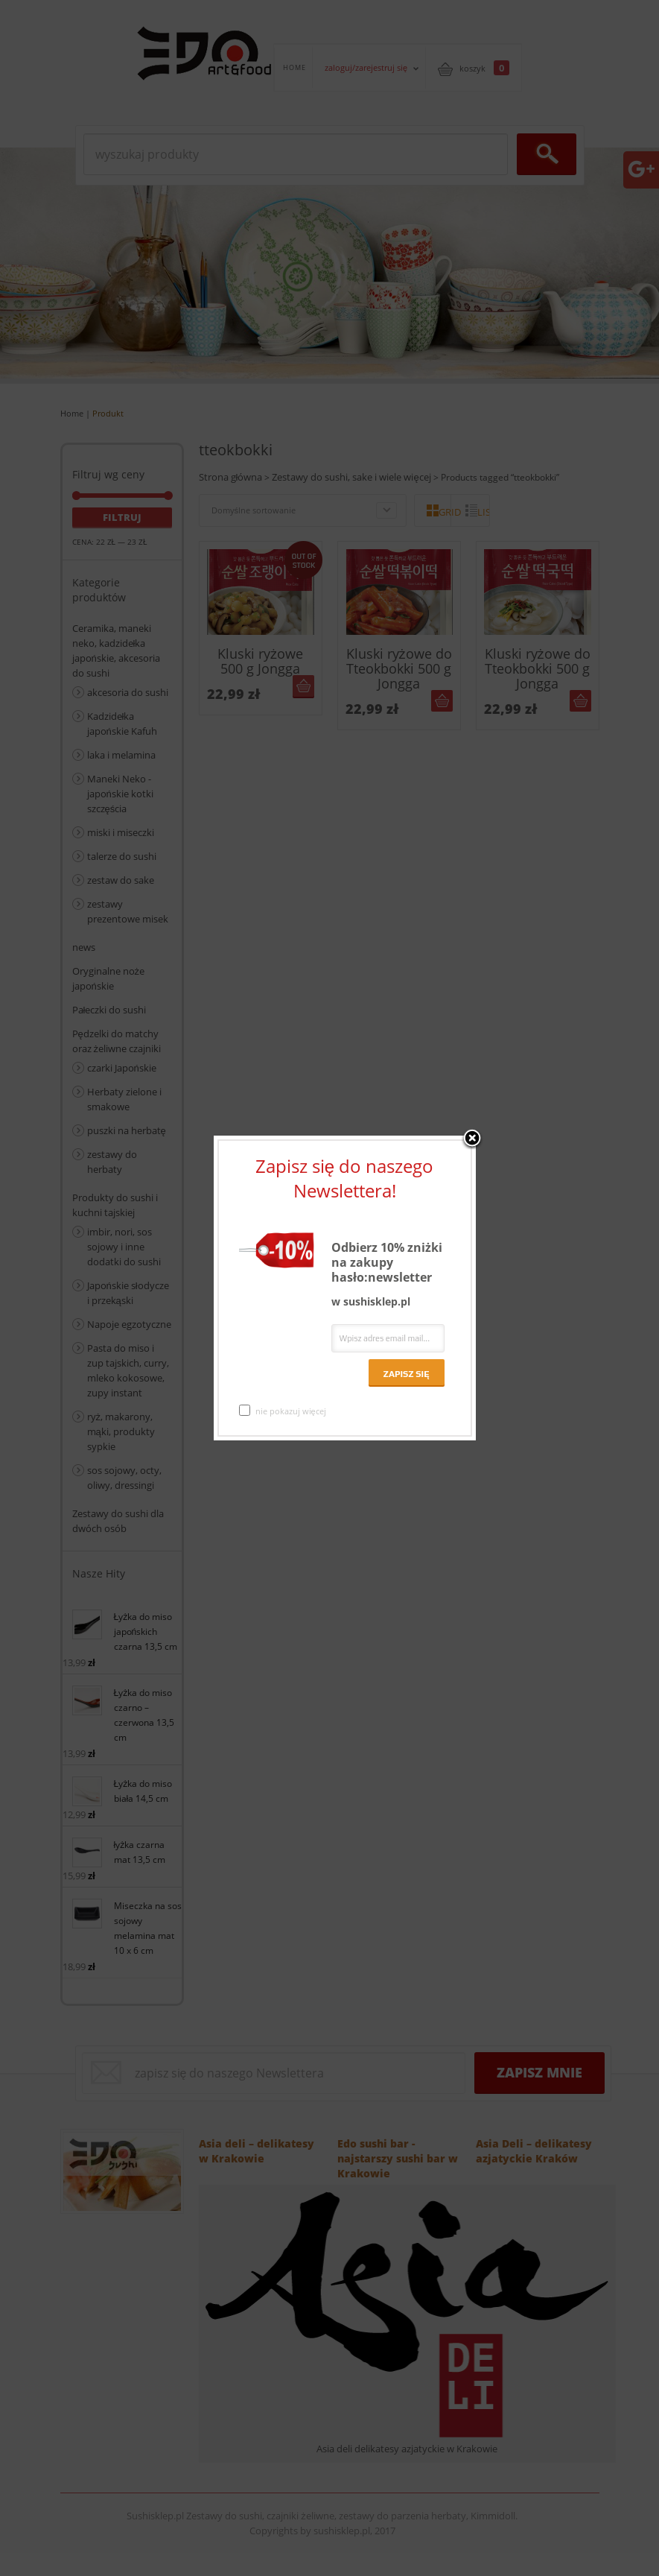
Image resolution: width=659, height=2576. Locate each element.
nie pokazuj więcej (282, 1411)
